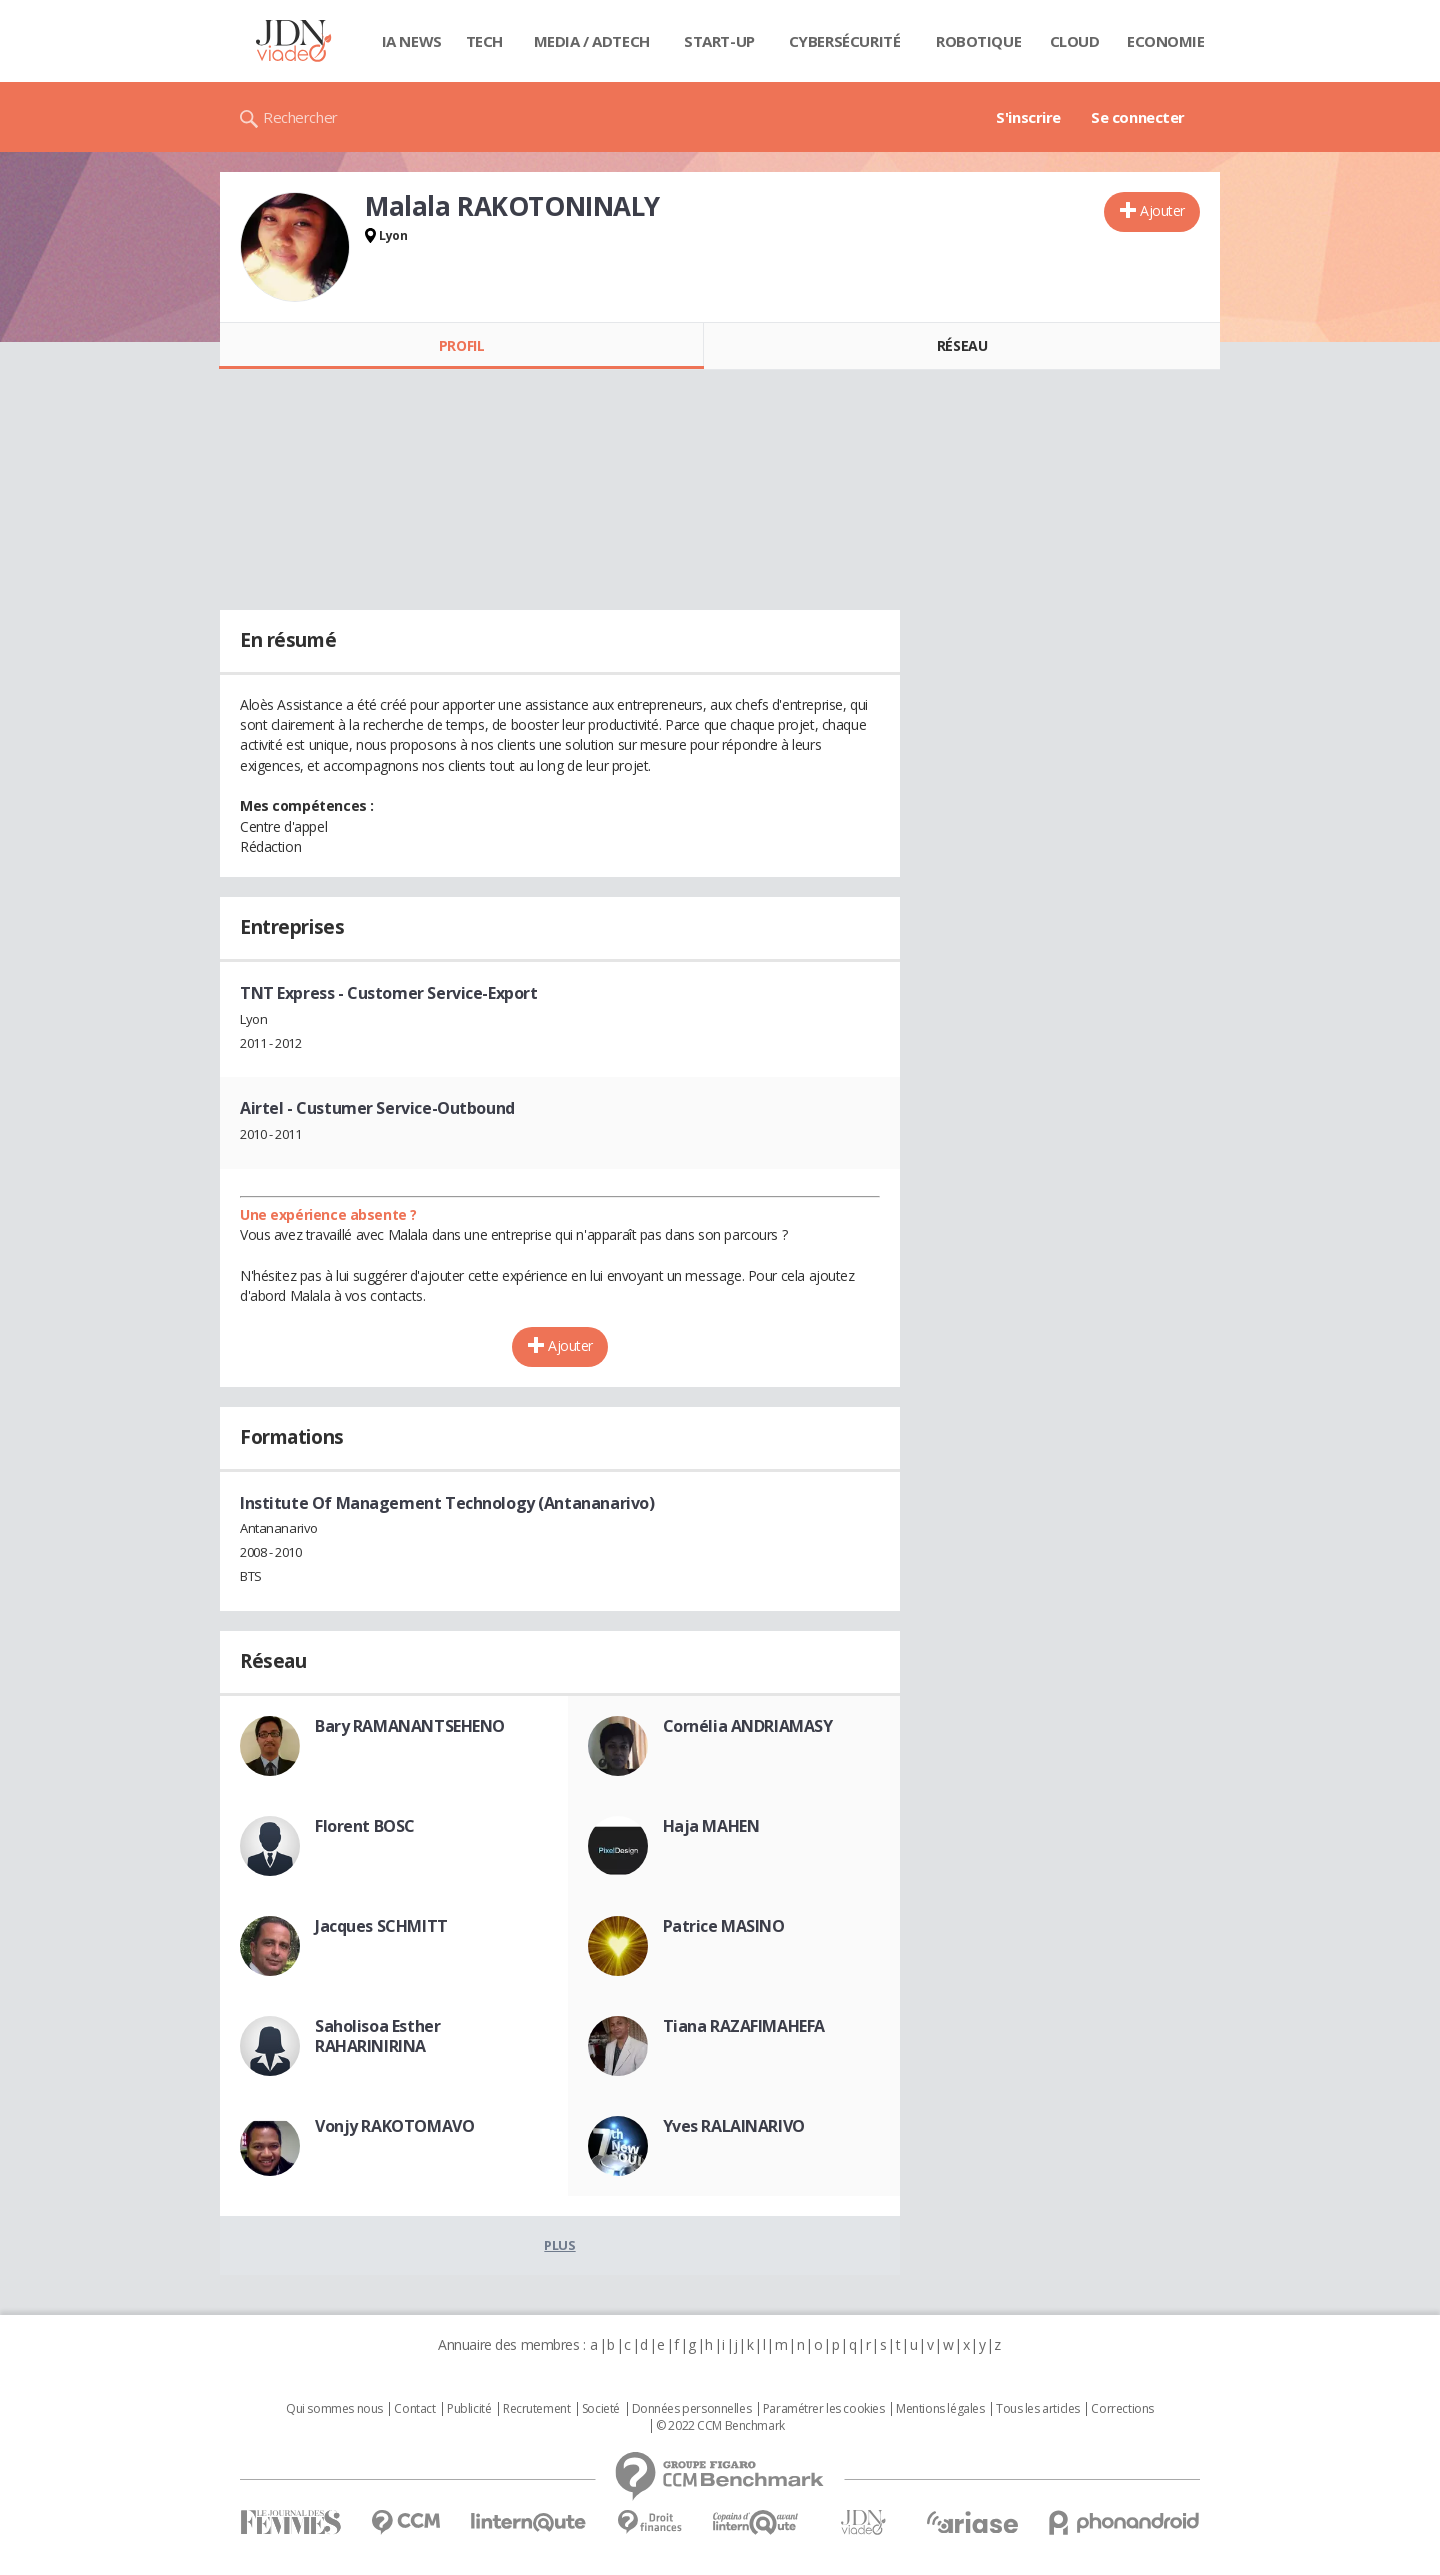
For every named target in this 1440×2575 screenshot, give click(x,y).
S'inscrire (1028, 117)
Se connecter (1138, 117)
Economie (1166, 41)
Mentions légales (940, 2409)
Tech (484, 41)
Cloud (1075, 41)
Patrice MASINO (724, 1926)
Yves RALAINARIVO (734, 2126)
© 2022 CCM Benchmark (720, 2426)
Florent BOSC (365, 1826)
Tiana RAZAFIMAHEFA (744, 2026)
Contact (414, 2409)
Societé (601, 2409)
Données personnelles (692, 2409)
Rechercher (300, 117)
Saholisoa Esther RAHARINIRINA (377, 2036)
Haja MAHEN (711, 1826)
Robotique (978, 41)
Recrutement (536, 2409)
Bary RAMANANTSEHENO (410, 1726)
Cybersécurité (845, 41)
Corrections (1122, 2409)
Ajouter (1162, 210)
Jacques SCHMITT (381, 1926)
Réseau (962, 345)
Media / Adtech (592, 41)
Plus (559, 2245)
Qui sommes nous (334, 2409)
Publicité (469, 2409)
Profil (461, 345)
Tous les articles (1038, 2409)
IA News (412, 41)
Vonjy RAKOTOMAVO (394, 2126)
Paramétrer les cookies (824, 2409)
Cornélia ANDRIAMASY (748, 1726)
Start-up (719, 41)
